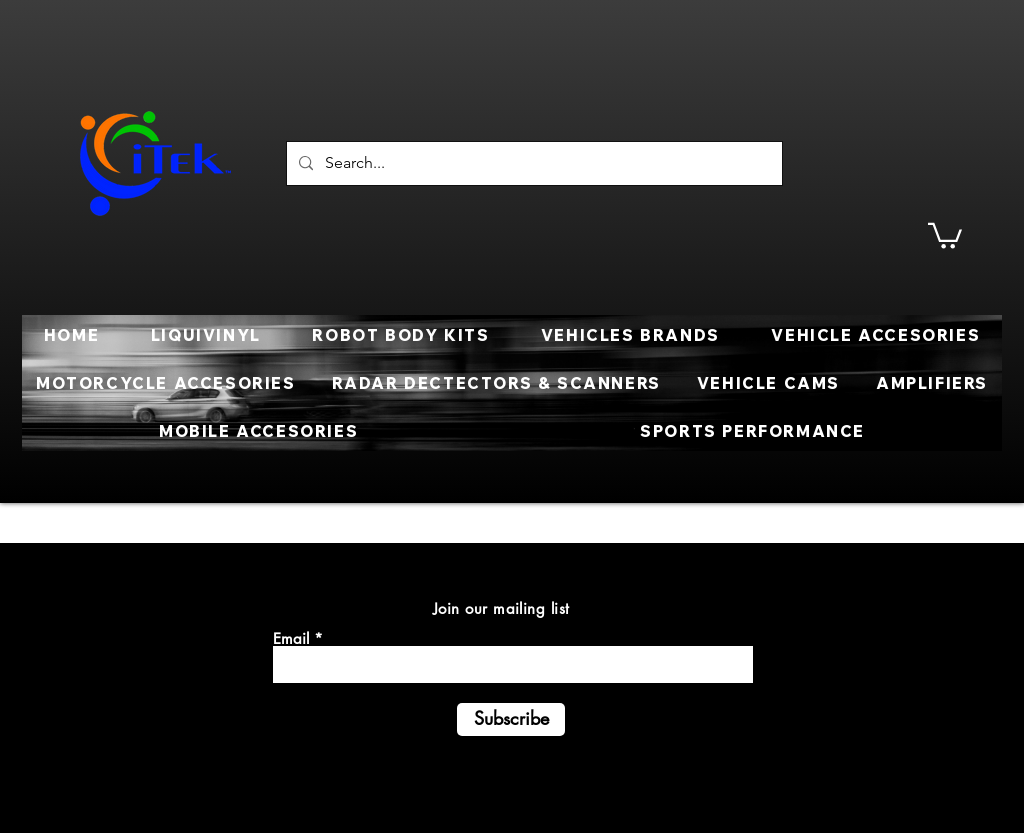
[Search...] (532, 163)
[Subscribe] (511, 719)
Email (291, 638)
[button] (945, 234)
